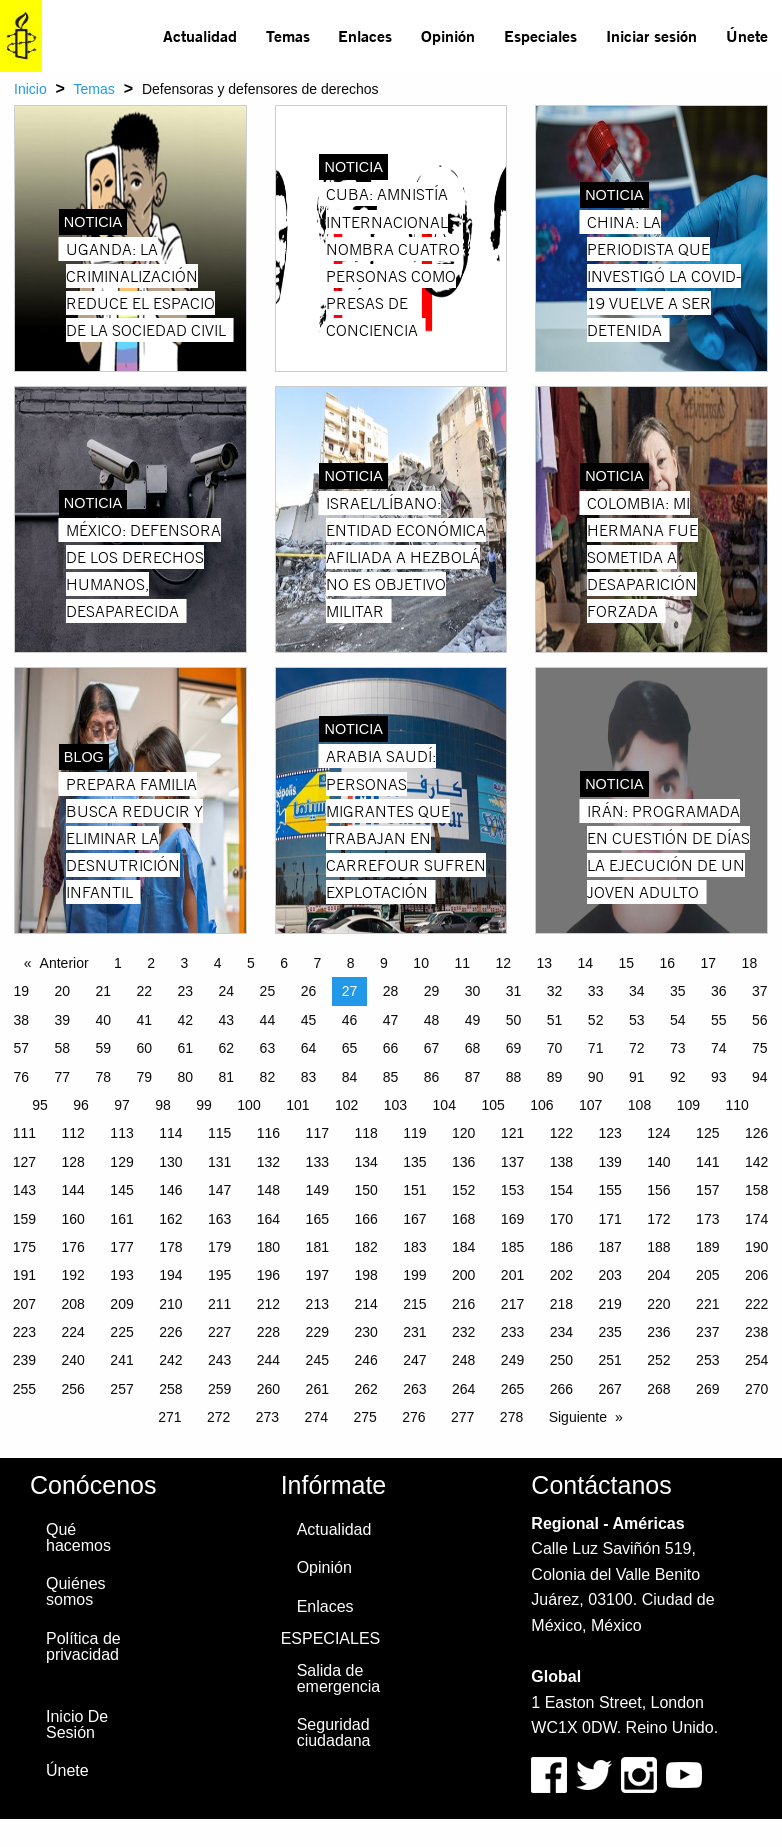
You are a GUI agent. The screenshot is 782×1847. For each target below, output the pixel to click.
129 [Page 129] (121, 1162)
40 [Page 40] (103, 1020)
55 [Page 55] (719, 1020)
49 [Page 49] (473, 1020)
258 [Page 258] (170, 1389)
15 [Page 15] (627, 963)
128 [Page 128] (73, 1162)
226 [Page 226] (170, 1332)
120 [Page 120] (463, 1133)
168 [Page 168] (463, 1219)
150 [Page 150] (365, 1190)
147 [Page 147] (219, 1190)
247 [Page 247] (414, 1360)
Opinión (448, 35)
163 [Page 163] (219, 1219)
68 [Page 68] (473, 1048)
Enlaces (365, 35)
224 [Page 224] (73, 1332)
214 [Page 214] (365, 1304)
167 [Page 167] (414, 1219)
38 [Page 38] (21, 1020)
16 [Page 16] (668, 963)
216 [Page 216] (463, 1304)
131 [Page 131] (219, 1162)
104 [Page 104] (444, 1105)
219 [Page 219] (609, 1304)
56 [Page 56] (760, 1020)
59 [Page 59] (103, 1048)
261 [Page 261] (317, 1389)
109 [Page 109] (688, 1105)
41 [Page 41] (145, 1020)
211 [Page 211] (219, 1304)
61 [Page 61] (186, 1048)
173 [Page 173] (707, 1219)
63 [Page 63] (268, 1048)
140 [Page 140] (658, 1162)
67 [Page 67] (432, 1048)
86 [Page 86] (432, 1077)
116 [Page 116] (268, 1133)
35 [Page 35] (678, 991)
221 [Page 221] (707, 1304)
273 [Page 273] (267, 1417)
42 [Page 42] (186, 1020)
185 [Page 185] (512, 1247)
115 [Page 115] (219, 1133)
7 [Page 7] (318, 963)
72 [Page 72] (637, 1048)
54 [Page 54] (678, 1020)
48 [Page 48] (432, 1020)
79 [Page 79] (145, 1077)
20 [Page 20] (62, 991)
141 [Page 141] (707, 1162)
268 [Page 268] (658, 1389)
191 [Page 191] (24, 1275)
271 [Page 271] (169, 1417)
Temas (288, 35)
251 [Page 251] (609, 1360)
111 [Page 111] (24, 1133)
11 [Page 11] (462, 963)
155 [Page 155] (609, 1190)
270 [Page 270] (756, 1389)
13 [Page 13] (544, 963)
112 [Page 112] (73, 1133)
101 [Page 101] (297, 1105)
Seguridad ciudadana (334, 1732)
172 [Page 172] (658, 1219)
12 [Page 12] (503, 963)
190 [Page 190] (756, 1247)
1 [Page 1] (118, 963)
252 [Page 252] (658, 1360)
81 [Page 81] (227, 1077)
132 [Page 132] (268, 1162)
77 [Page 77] (62, 1077)
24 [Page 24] (227, 991)
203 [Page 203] (609, 1275)
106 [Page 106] (541, 1105)
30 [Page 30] (473, 991)
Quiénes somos (76, 1591)
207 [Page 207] (24, 1304)
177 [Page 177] (121, 1247)
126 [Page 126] (756, 1133)
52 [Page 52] (596, 1020)
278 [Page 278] (511, 1417)
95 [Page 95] (40, 1105)
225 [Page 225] (121, 1332)
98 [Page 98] (163, 1105)
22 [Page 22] (145, 991)
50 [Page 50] (514, 1020)
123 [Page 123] (609, 1133)
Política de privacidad (83, 1646)
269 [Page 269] (707, 1389)
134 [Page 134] (365, 1162)
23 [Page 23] (186, 991)
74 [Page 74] (719, 1048)
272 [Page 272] (218, 1417)
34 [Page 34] (637, 991)
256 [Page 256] (73, 1389)
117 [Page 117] (317, 1133)
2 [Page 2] (151, 963)
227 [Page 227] (219, 1332)
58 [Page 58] (62, 1048)
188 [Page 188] (658, 1247)
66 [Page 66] (391, 1048)
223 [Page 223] (24, 1332)
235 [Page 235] (609, 1332)
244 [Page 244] (268, 1360)
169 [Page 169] (512, 1219)
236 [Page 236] (658, 1332)
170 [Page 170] (561, 1219)
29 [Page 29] (432, 991)
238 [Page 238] (756, 1332)
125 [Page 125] (707, 1133)
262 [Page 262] (365, 1389)
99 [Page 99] (204, 1105)
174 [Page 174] (756, 1219)
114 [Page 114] (170, 1133)
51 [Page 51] (555, 1020)
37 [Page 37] (760, 991)
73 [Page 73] (678, 1048)
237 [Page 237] (707, 1332)
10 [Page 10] (421, 963)
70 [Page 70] (555, 1048)
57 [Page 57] (21, 1048)
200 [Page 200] (463, 1275)
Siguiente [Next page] (578, 1417)
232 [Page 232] (463, 1332)
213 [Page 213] (317, 1304)
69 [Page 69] (514, 1048)
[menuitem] (200, 36)
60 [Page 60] (145, 1048)
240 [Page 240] (73, 1360)
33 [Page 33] (596, 991)
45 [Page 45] (309, 1020)
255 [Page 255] (24, 1389)
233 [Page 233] (512, 1332)
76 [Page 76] (21, 1077)
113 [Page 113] (121, 1133)
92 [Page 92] (678, 1077)
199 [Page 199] (414, 1275)
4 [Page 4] (218, 963)
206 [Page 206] (756, 1275)
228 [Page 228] (268, 1332)
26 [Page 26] (309, 991)
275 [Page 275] (364, 1417)
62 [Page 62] (227, 1048)
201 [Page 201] (512, 1275)
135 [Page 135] (414, 1162)
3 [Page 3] (185, 963)
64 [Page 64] (309, 1048)
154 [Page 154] (561, 1190)
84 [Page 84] (350, 1077)
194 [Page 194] (170, 1275)
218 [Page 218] (561, 1304)
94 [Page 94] (760, 1077)
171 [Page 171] (609, 1219)
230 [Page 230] (365, 1332)
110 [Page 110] (736, 1105)
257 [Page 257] (121, 1389)
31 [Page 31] (514, 991)
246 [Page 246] (365, 1360)
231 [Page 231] (414, 1332)
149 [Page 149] (317, 1190)
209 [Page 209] (121, 1304)
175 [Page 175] (24, 1247)
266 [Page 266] (561, 1389)
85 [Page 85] (391, 1077)
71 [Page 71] (596, 1048)
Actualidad (200, 35)
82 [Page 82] (268, 1077)
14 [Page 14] (585, 963)
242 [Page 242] (170, 1360)
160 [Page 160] (73, 1219)
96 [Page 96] (81, 1105)
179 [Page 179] (219, 1247)
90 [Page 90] (596, 1077)
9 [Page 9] (384, 963)
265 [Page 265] (512, 1389)
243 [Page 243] (219, 1360)
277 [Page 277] (462, 1417)
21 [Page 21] (103, 991)
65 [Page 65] (350, 1048)
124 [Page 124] (658, 1133)
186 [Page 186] (561, 1247)
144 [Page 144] (73, 1190)
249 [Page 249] (512, 1360)
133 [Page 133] (317, 1162)
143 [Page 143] (24, 1190)
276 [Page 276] (413, 1417)
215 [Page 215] (414, 1304)
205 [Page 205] (707, 1275)
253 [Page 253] (707, 1360)
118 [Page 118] (365, 1133)
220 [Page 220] (658, 1304)
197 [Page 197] (317, 1275)
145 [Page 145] (121, 1190)
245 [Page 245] (317, 1360)
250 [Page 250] (561, 1360)
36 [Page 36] (719, 991)
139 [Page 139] (609, 1162)
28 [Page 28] (391, 991)
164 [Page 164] (268, 1219)
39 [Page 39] (62, 1020)
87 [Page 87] (473, 1077)
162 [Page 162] (170, 1219)
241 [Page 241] (121, 1360)
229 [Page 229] (317, 1332)
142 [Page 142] (756, 1162)
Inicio (30, 89)
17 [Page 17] (709, 963)
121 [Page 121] (512, 1133)
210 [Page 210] (170, 1304)
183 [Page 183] (414, 1247)
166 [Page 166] (365, 1219)
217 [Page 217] (512, 1304)
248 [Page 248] (463, 1360)
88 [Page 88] (514, 1077)
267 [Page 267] (609, 1389)
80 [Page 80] (186, 1077)
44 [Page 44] (268, 1020)
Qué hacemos (78, 1537)
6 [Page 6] (284, 963)
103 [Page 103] (395, 1105)
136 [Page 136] (463, 1162)
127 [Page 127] (24, 1162)
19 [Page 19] (21, 991)
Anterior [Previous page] (64, 963)
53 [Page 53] (637, 1020)
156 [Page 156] (658, 1190)
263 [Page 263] (414, 1389)
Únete (747, 35)
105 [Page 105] (492, 1105)
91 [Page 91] (637, 1077)
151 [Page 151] (414, 1190)
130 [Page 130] (170, 1162)
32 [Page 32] (555, 991)
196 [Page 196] (268, 1275)
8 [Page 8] (351, 963)
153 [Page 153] (512, 1190)
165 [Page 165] (317, 1219)
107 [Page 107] (590, 1105)
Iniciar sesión (651, 35)
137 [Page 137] (512, 1162)
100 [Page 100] (248, 1105)
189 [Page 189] (707, 1247)
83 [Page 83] (309, 1077)
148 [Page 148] (268, 1190)
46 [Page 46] (350, 1020)
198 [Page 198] (365, 1275)
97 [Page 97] (122, 1105)
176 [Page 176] (73, 1247)
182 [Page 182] (365, 1247)
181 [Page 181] (317, 1247)
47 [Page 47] (391, 1020)
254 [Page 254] (756, 1360)
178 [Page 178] (170, 1247)
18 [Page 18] (750, 963)
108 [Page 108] (639, 1105)
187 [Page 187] (609, 1247)
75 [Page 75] (760, 1048)
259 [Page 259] (219, 1389)
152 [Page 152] (463, 1190)
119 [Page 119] (414, 1133)
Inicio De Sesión (77, 1724)
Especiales (540, 35)
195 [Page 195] (219, 1275)
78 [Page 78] (103, 1077)
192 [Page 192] (73, 1275)
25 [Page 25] (268, 991)
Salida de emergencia (339, 1678)
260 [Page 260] (268, 1389)
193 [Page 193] (121, 1275)
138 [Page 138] (561, 1162)
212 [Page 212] (268, 1304)
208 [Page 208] (73, 1304)
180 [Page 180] (268, 1247)
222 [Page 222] (756, 1304)
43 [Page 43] (227, 1020)
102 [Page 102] (346, 1105)
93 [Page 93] (719, 1077)
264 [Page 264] (463, 1389)
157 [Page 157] (707, 1190)
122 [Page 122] (561, 1133)
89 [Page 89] (555, 1077)
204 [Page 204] (658, 1275)
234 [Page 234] (561, 1332)
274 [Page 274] (316, 1417)
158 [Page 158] (756, 1190)
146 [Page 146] (170, 1190)
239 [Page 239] (24, 1360)
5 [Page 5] (251, 963)
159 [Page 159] (24, 1219)
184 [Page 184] (463, 1247)
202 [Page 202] (561, 1275)
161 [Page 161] (121, 1219)
